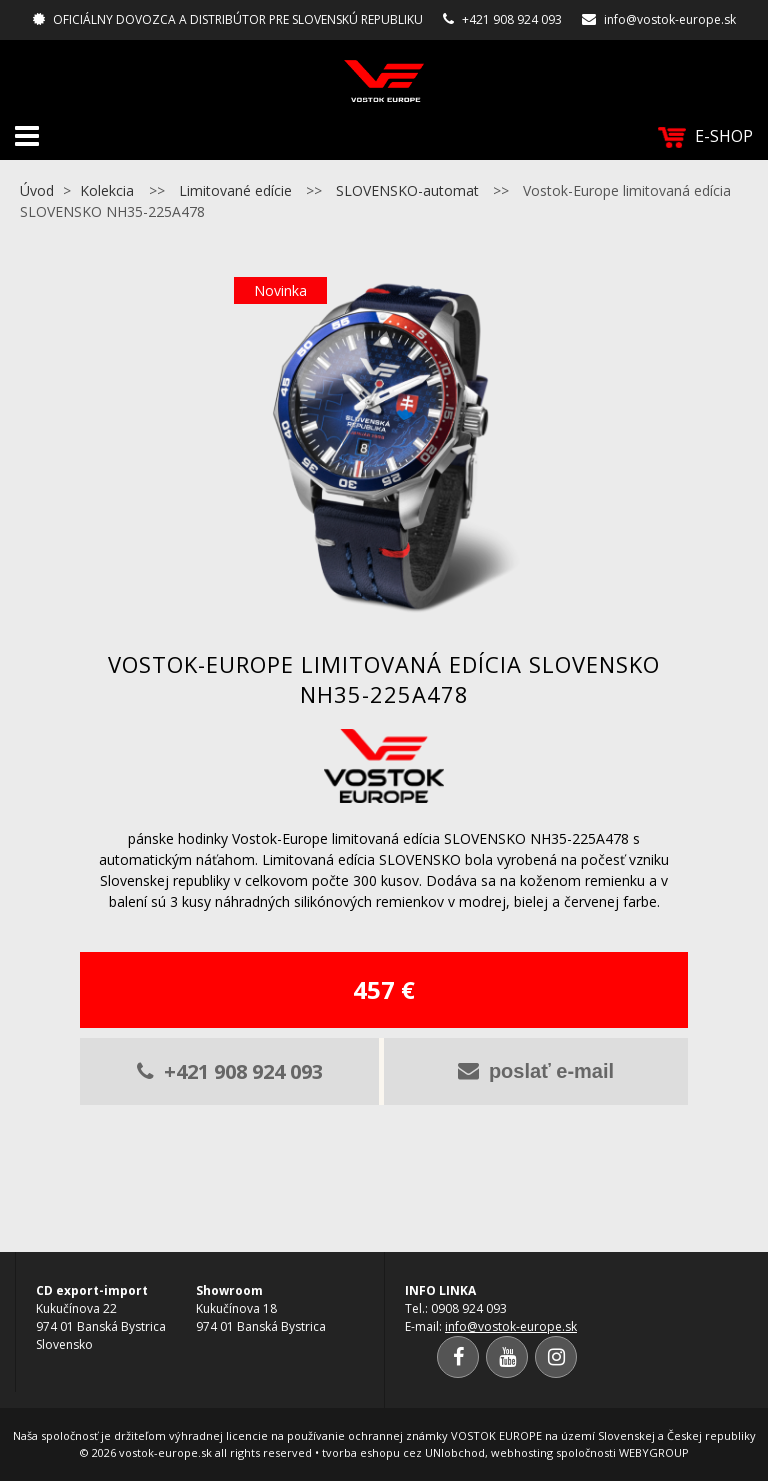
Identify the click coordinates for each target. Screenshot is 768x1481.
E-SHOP (705, 136)
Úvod (37, 190)
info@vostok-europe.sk (670, 19)
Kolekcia (107, 190)
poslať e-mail (536, 1071)
